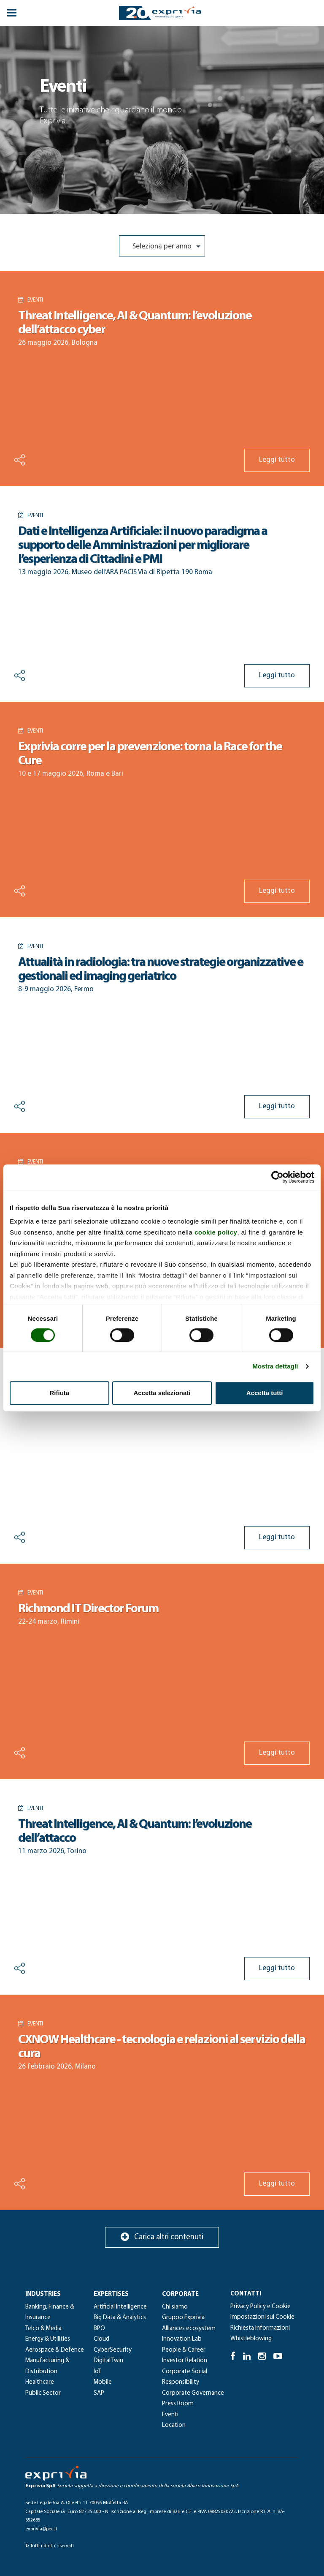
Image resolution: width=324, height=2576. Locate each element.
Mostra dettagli (275, 1366)
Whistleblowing (251, 2339)
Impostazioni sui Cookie (262, 2317)
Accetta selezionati (161, 1392)
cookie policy (216, 1232)
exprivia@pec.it (41, 2529)
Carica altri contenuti (162, 2237)
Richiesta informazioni (260, 2328)
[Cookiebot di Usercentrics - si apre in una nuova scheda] (277, 1177)
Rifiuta (59, 1392)
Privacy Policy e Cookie (260, 2306)
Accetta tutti (264, 1392)
